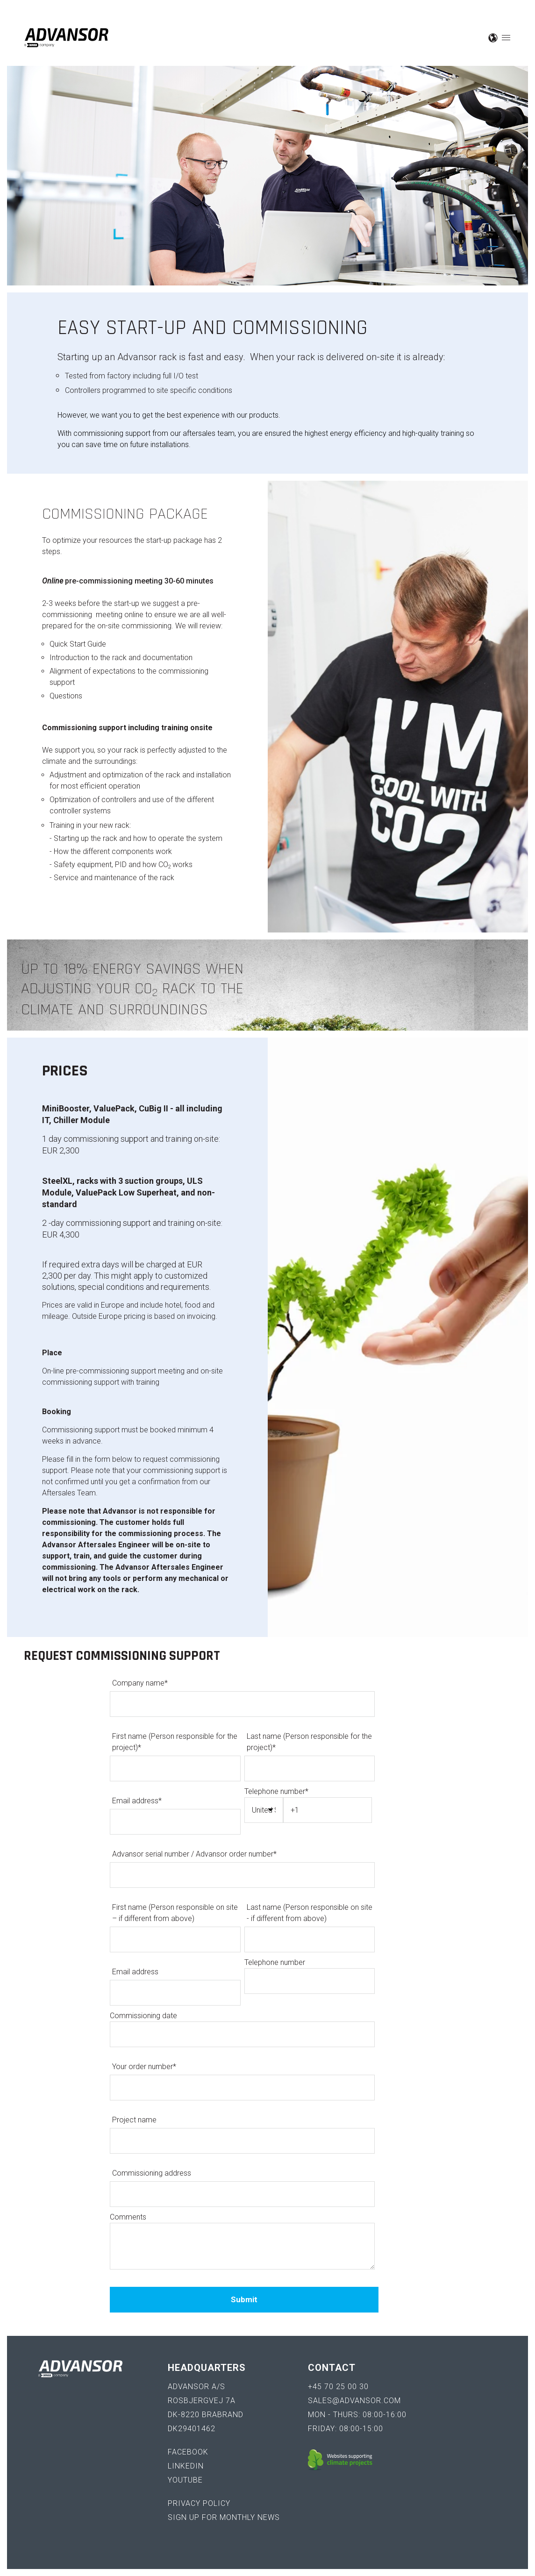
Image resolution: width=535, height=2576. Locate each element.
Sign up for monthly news (224, 2517)
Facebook (188, 2452)
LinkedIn (186, 2466)
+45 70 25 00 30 (338, 2386)
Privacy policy (199, 2503)
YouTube (185, 2480)
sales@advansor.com (354, 2400)
